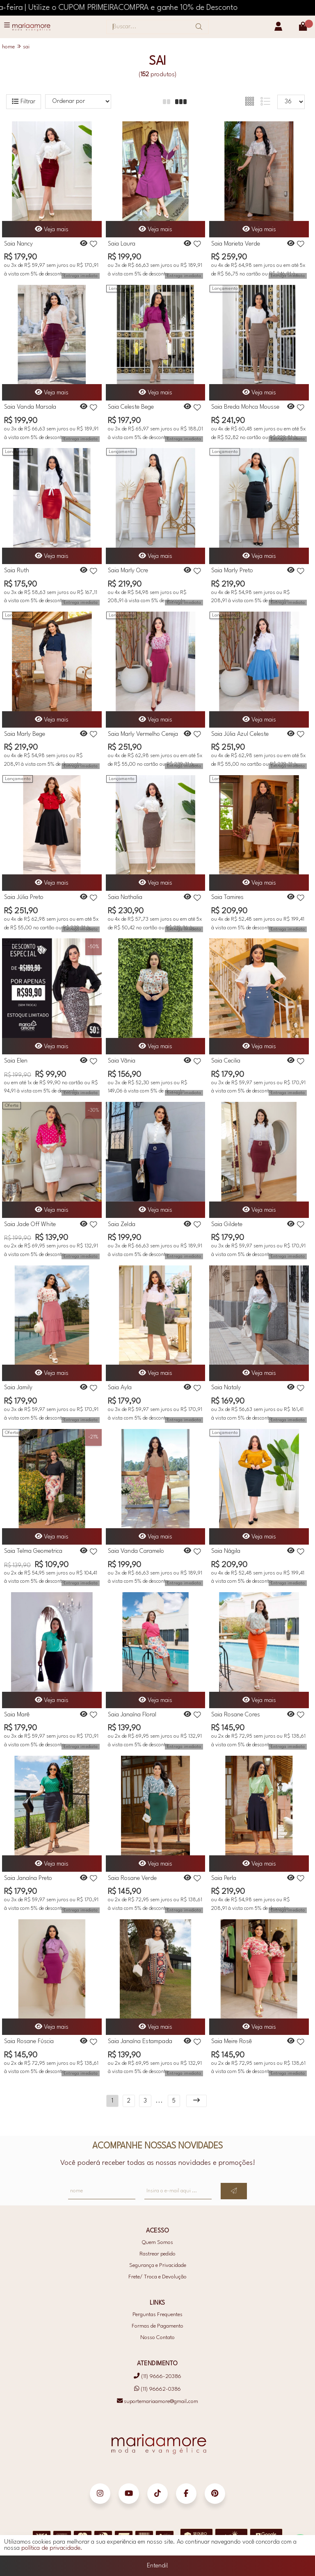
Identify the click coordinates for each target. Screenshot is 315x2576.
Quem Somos (157, 2242)
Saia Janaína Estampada (140, 2042)
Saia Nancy (18, 244)
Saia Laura (121, 244)
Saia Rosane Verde (132, 1878)
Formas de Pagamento (157, 2326)
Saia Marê (17, 1715)
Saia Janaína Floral (132, 1715)
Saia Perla (223, 1878)
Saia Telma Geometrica (33, 1551)
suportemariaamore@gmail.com (157, 2401)
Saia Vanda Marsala (30, 407)
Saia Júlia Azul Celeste (240, 734)
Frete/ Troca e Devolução (157, 2277)
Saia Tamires (227, 897)
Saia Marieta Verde (235, 244)
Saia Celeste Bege (131, 407)
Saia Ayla (120, 1388)
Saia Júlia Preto (23, 897)
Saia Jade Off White (30, 1225)
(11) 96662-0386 (157, 2389)
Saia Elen (15, 1061)
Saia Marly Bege (24, 734)
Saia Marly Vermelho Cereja (143, 734)
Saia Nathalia (125, 897)
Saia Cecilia (225, 1061)
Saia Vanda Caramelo (136, 1551)
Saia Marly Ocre (128, 571)
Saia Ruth (16, 571)
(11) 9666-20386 (157, 2376)
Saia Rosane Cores (235, 1715)
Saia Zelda (121, 1225)
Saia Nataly (226, 1388)
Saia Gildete (226, 1225)
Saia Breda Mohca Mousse (245, 407)
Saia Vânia (121, 1061)
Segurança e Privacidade (157, 2265)
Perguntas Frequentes (157, 2314)
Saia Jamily (18, 1388)
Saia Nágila (225, 1551)
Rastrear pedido (157, 2254)
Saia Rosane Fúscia (29, 2042)
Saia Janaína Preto (28, 1878)
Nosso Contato (157, 2337)
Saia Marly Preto (232, 571)
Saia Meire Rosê (231, 2042)
